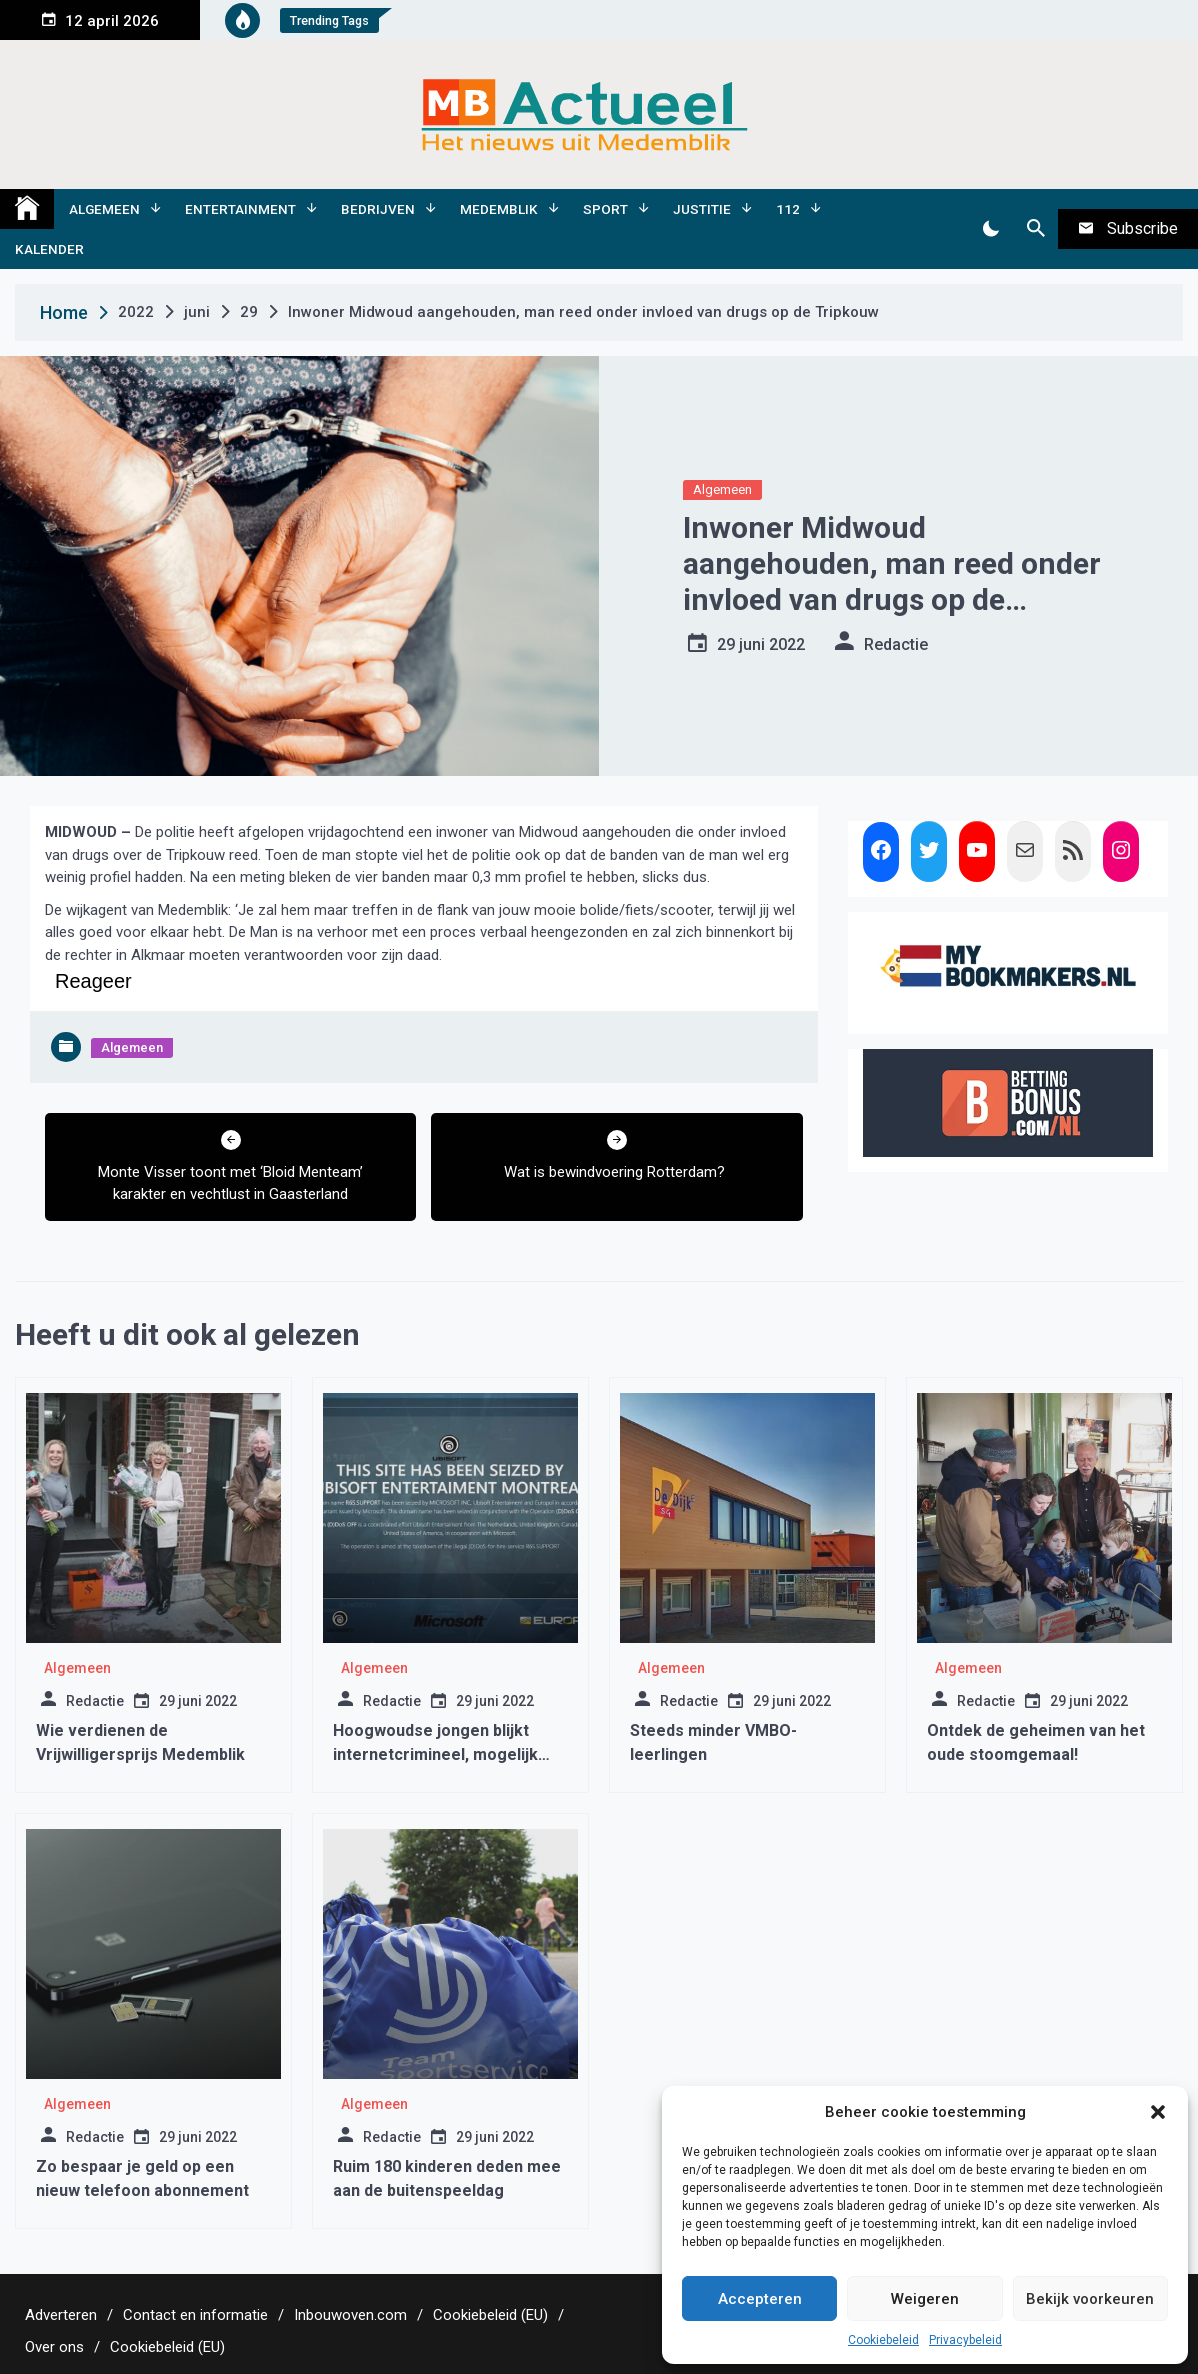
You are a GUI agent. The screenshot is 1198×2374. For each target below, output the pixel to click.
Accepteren (760, 2299)
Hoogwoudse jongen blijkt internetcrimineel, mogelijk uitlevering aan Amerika (435, 1754)
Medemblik (499, 209)
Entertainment (240, 209)
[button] (1158, 2112)
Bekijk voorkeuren (1090, 2299)
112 (788, 209)
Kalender (49, 249)
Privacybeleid (965, 2340)
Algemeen (104, 209)
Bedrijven (378, 209)
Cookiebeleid (883, 2340)
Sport (605, 209)
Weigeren (925, 2299)
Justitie (702, 209)
